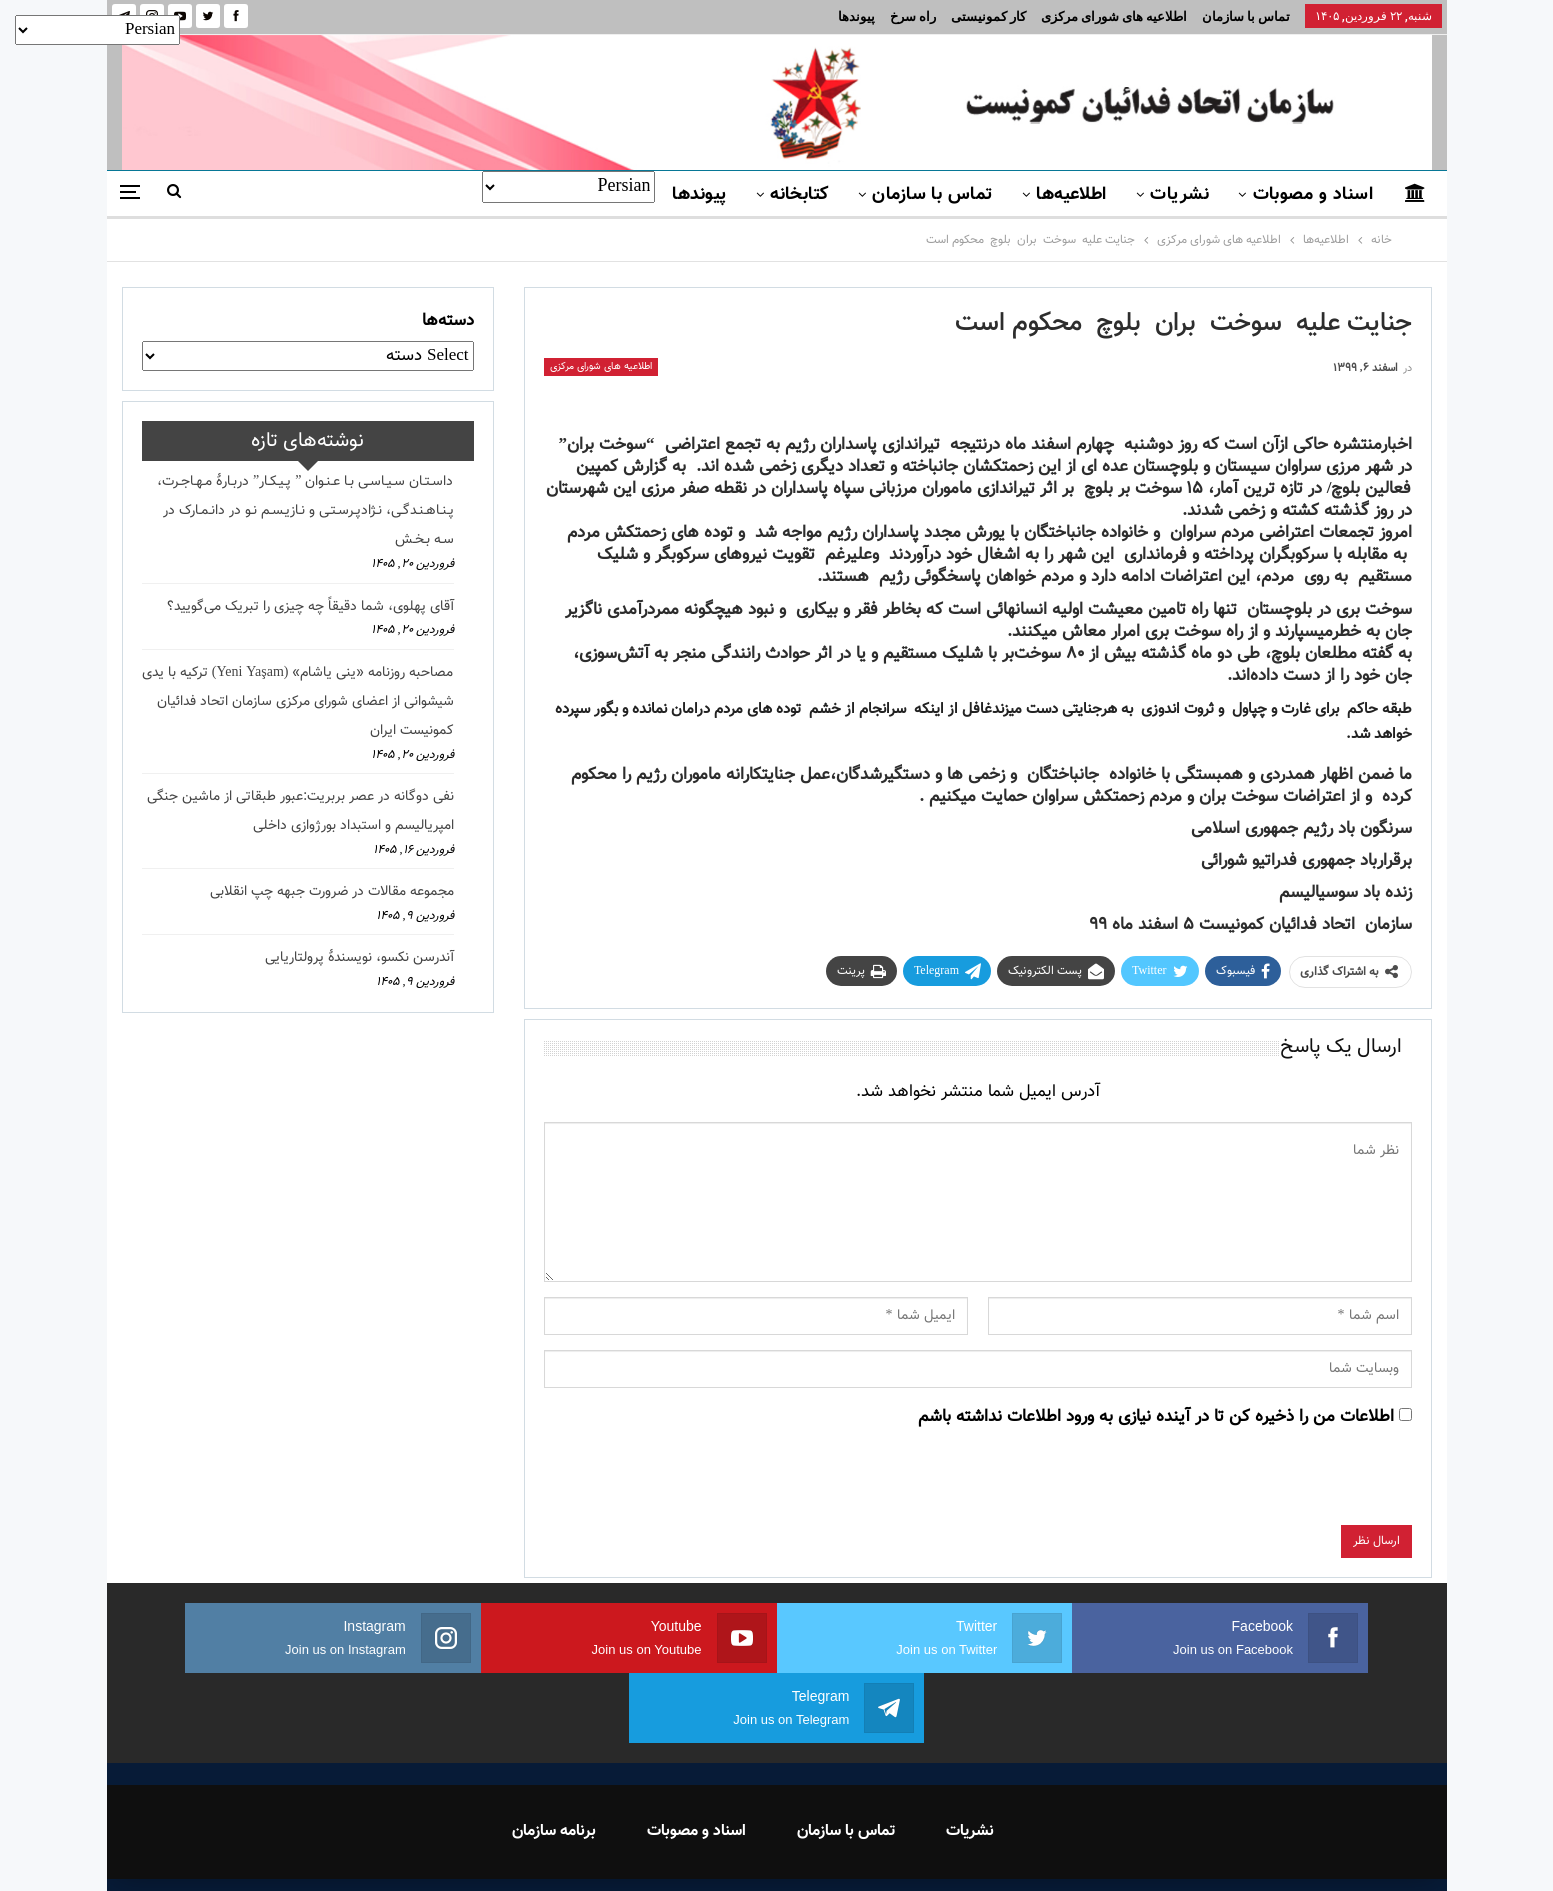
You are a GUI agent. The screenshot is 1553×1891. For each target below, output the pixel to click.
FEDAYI (731, 1850)
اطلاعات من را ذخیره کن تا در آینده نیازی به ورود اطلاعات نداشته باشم (1156, 1417)
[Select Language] (568, 187)
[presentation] (1260, 1486)
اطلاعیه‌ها (1071, 195)
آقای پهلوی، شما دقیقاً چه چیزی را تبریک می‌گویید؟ (310, 607)
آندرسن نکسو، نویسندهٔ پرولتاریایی (359, 958)
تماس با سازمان (1246, 16)
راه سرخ (913, 16)
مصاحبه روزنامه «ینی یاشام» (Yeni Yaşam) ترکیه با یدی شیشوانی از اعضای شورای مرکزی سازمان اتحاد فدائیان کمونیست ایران (298, 702)
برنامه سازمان (554, 1761)
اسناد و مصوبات (1313, 195)
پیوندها (856, 16)
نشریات (1179, 195)
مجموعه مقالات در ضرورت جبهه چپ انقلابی (332, 892)
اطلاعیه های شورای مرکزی (1114, 16)
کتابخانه (799, 195)
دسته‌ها (448, 321)
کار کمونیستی (988, 16)
